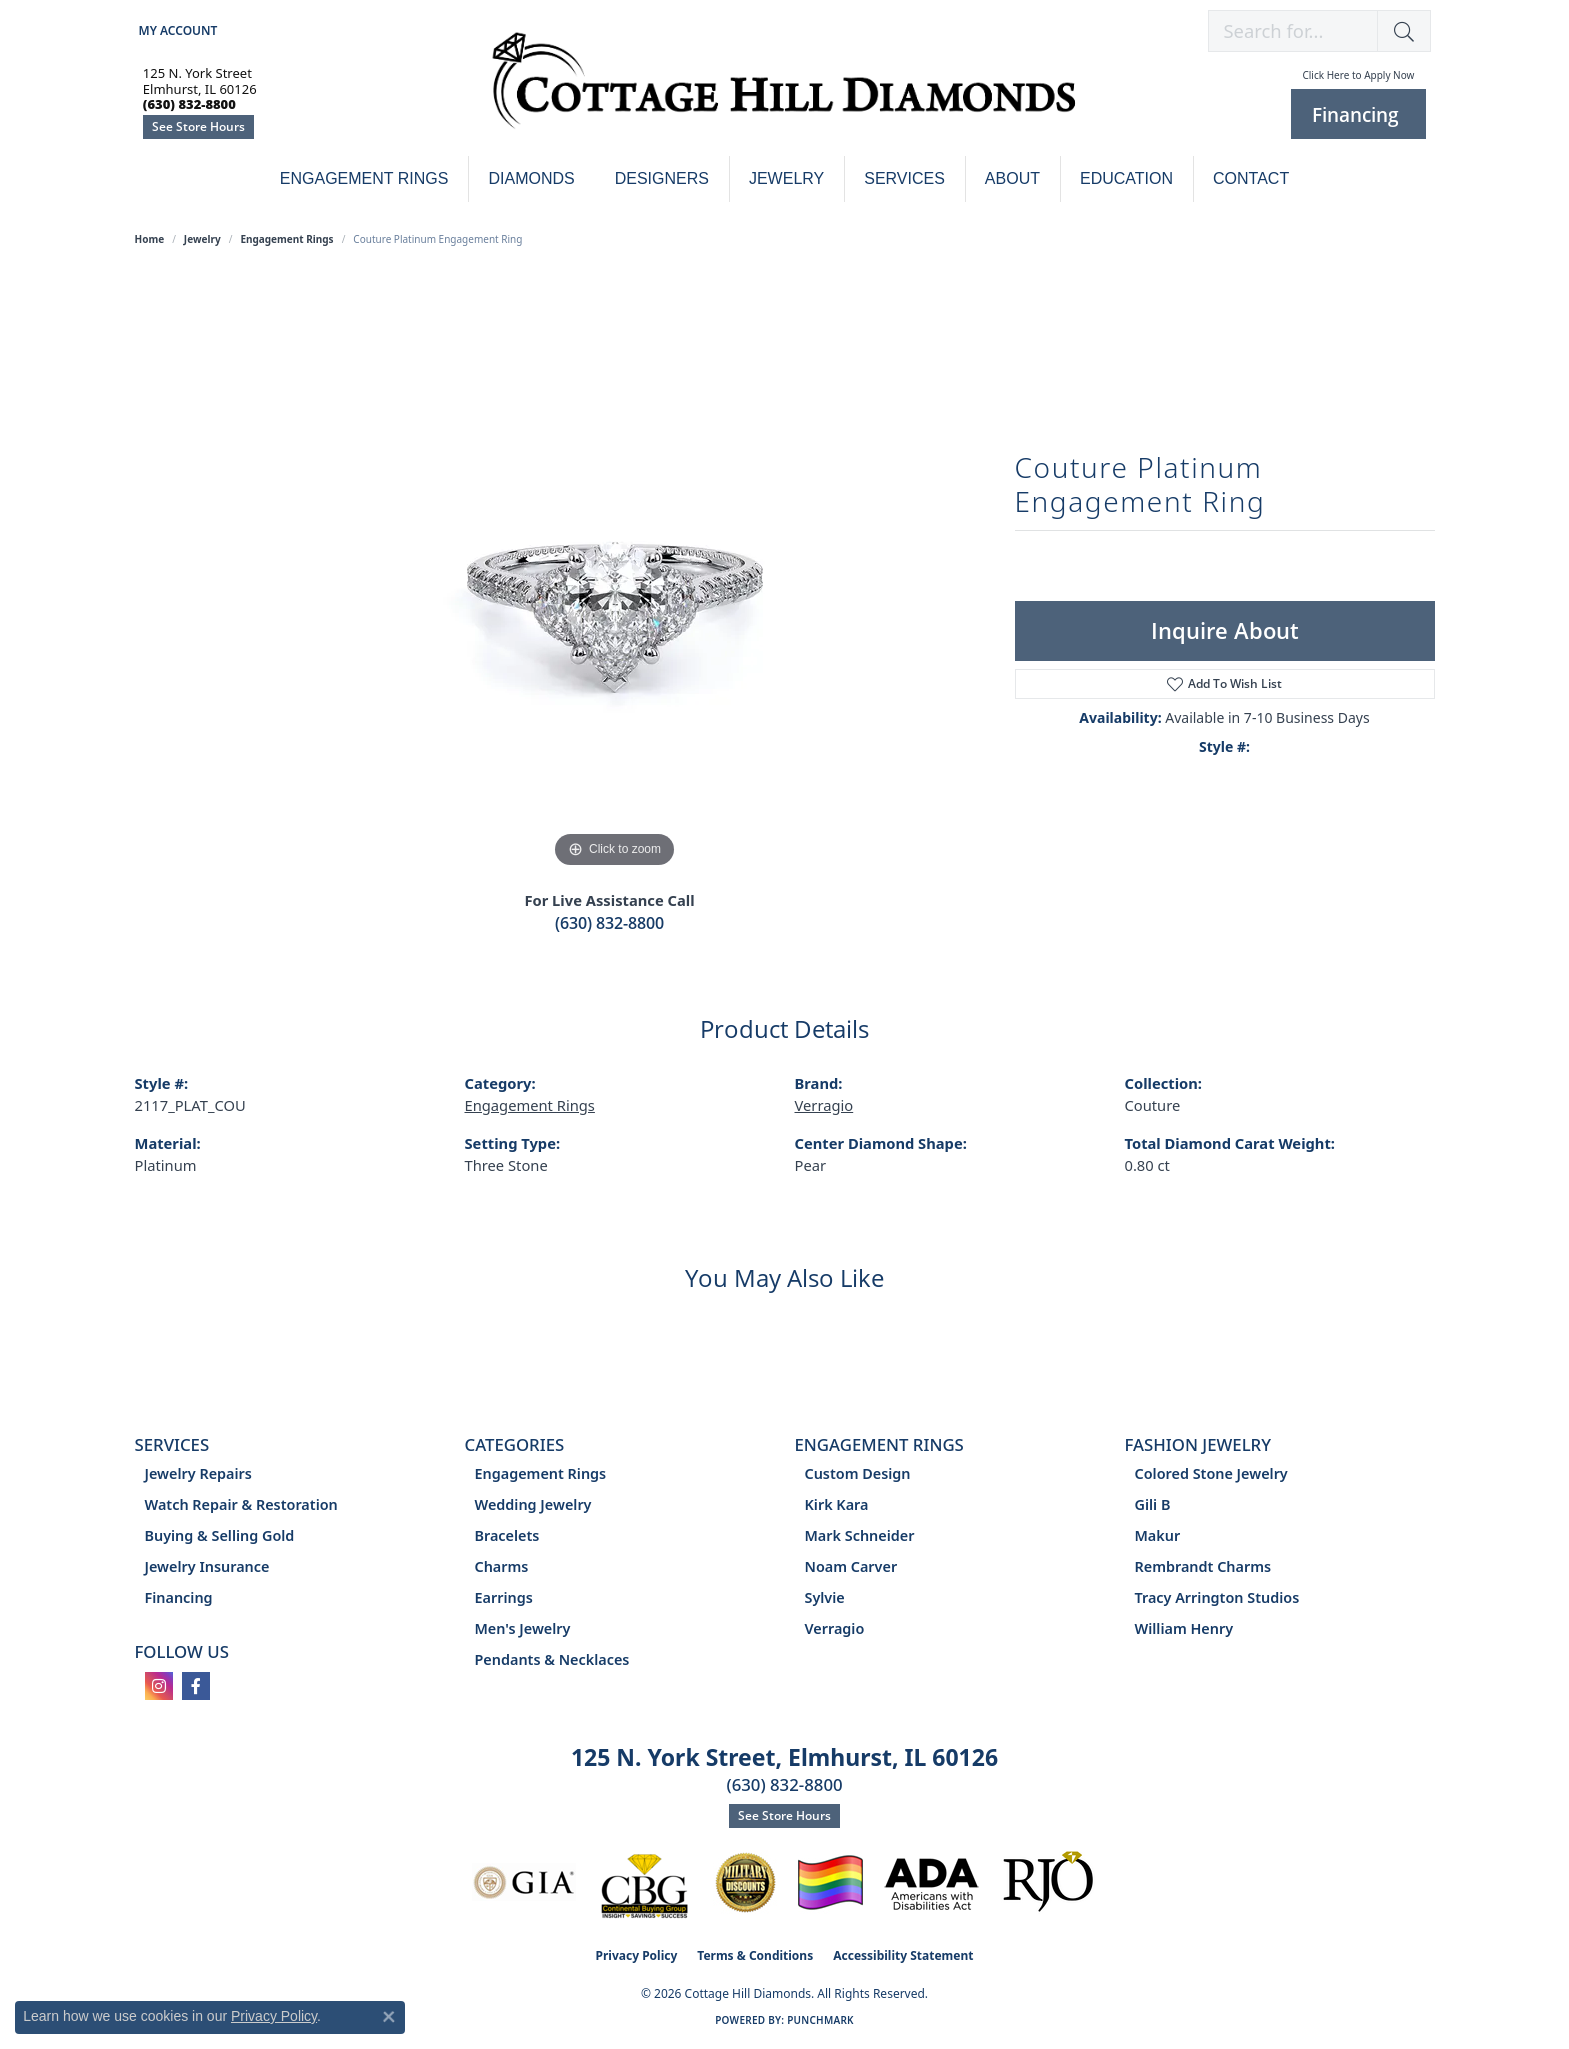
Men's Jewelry (523, 1628)
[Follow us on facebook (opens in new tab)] (196, 1686)
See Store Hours (198, 126)
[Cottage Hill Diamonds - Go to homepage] (784, 91)
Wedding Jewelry (533, 1504)
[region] (615, 573)
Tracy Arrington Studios (1217, 1597)
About (1012, 178)
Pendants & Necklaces (552, 1659)
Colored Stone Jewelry (1211, 1473)
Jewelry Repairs (198, 1473)
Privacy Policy (637, 1955)
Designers (662, 178)
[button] (176, 30)
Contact (1251, 178)
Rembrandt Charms (1203, 1566)
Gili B (1153, 1504)
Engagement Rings (364, 178)
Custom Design (858, 1473)
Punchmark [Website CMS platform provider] (820, 2020)
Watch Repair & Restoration (241, 1504)
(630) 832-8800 (609, 923)
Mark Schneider (860, 1535)
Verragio (824, 1105)
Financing (179, 1597)
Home (150, 239)
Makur (1158, 1535)
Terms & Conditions (755, 1955)
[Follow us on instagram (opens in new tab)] (159, 1686)
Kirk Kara (837, 1504)
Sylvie (825, 1597)
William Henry (1184, 1628)
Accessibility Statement (903, 1955)
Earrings (504, 1597)
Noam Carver (851, 1566)
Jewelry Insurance (207, 1566)
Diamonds (531, 178)
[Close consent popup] (389, 2017)
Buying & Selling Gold (220, 1535)
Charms (502, 1566)
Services (904, 178)
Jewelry (786, 178)
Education (1126, 178)
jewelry (202, 239)
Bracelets (507, 1535)
